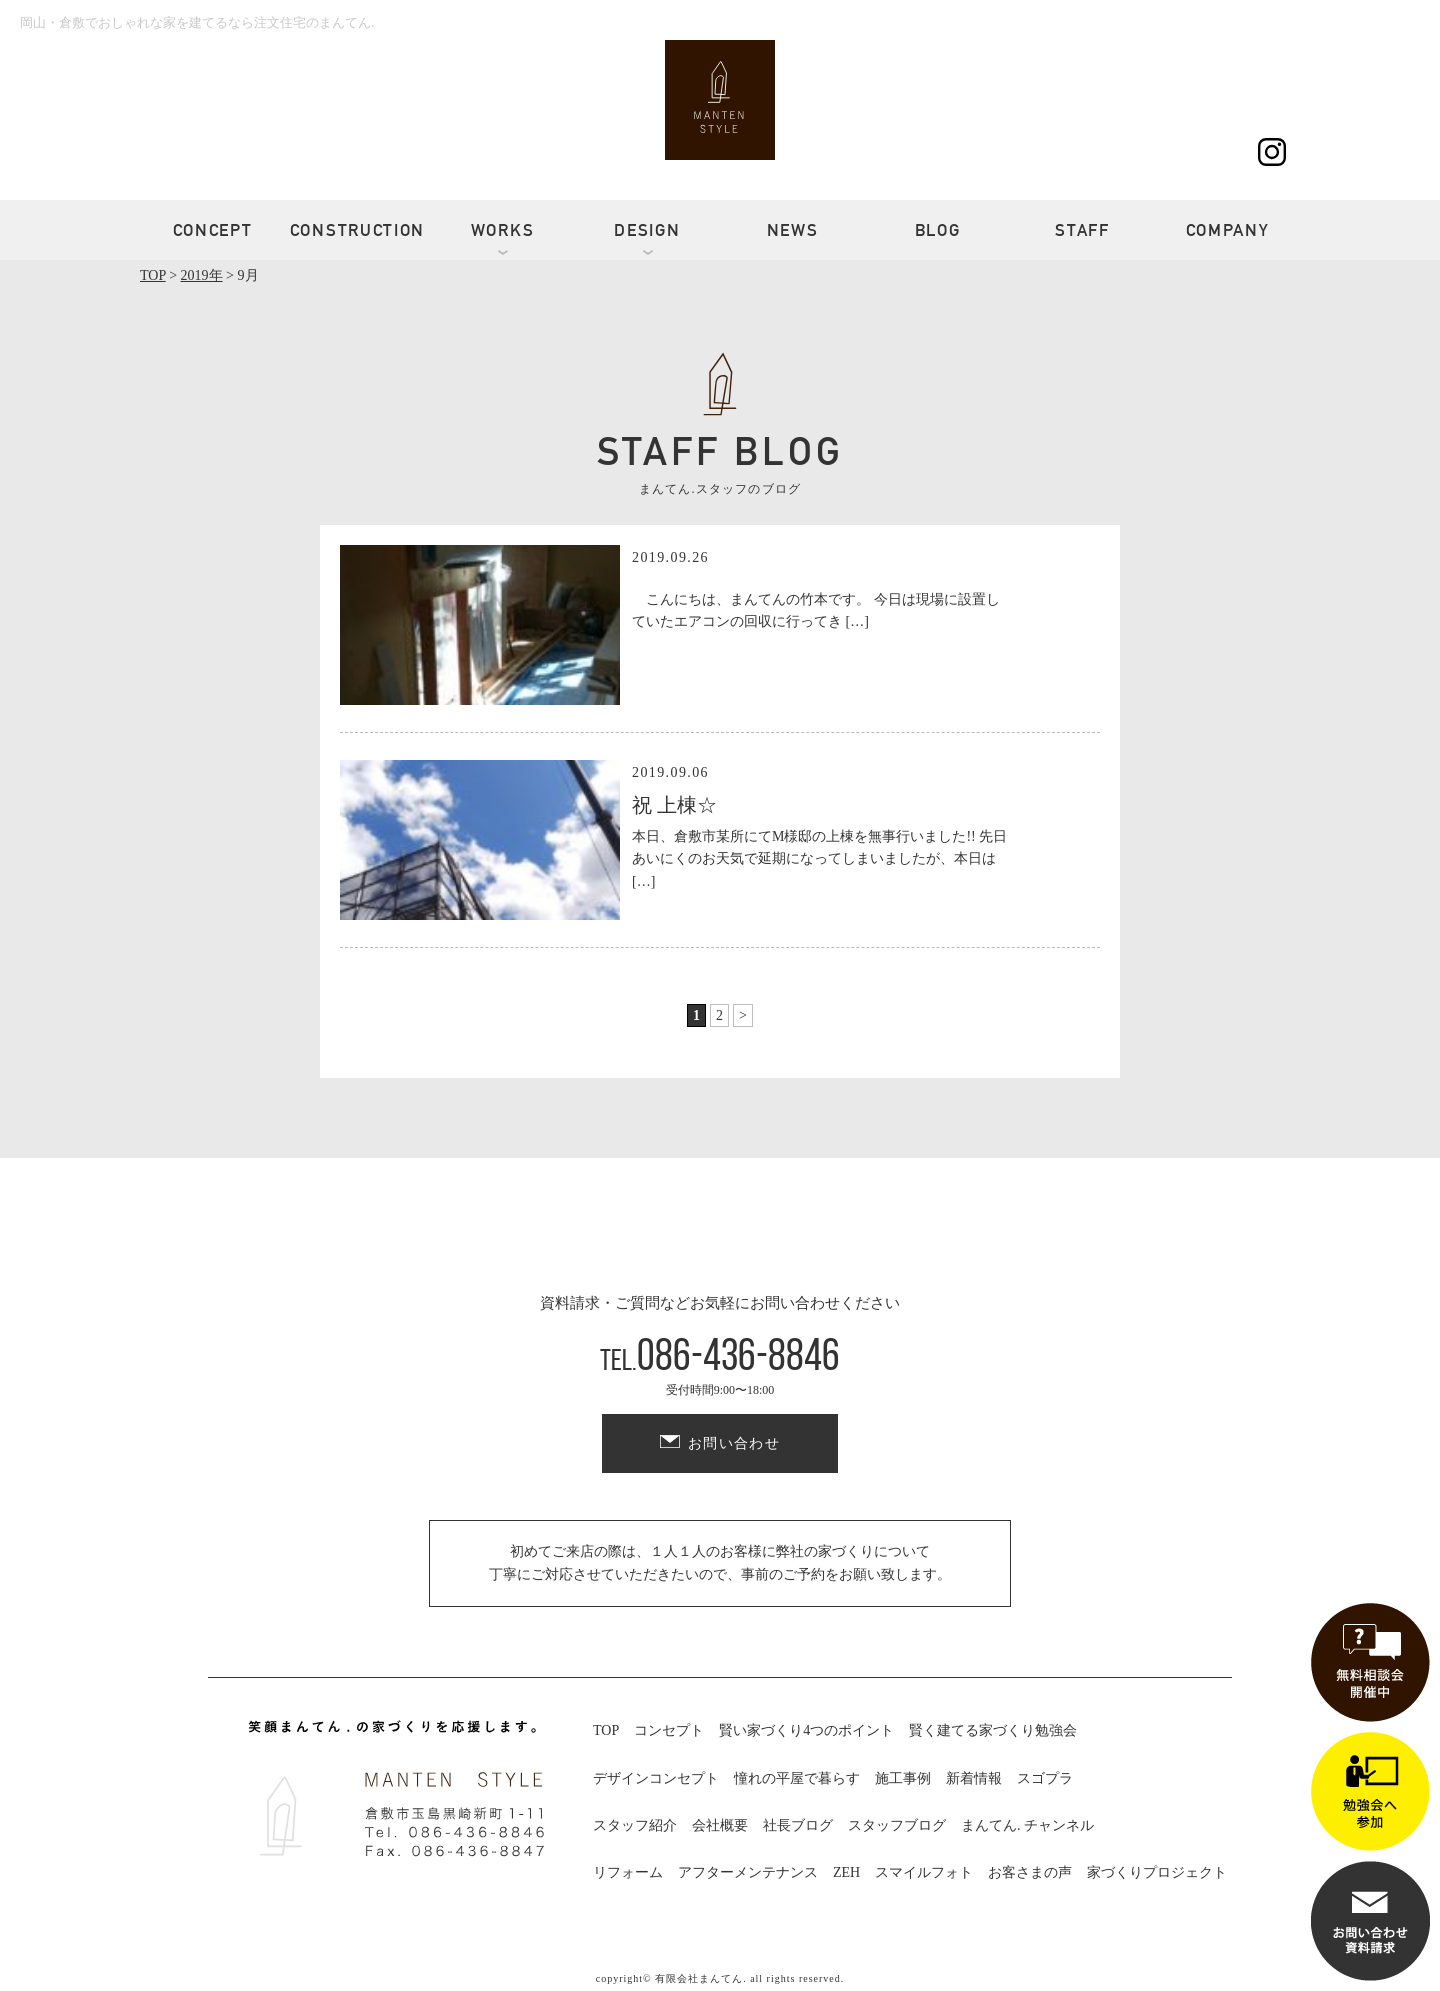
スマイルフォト (924, 1872)
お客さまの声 (1030, 1872)
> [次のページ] (743, 1015)
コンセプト (669, 1730)
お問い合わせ (734, 1443)
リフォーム (628, 1872)
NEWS (793, 230)
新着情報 (974, 1778)
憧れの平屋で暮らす (797, 1778)
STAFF (1082, 230)
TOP (606, 1730)
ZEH (846, 1872)
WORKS (503, 230)
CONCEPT (213, 230)
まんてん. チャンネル (1027, 1825)
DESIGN (647, 230)
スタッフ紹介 (635, 1825)
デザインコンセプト (656, 1778)
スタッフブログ (897, 1825)
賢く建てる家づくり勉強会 (993, 1730)
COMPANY (1228, 230)
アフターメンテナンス (748, 1872)
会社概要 (720, 1825)
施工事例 (903, 1778)
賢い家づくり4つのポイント (806, 1730)
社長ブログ (798, 1825)
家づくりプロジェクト (1157, 1872)
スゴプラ (1045, 1778)
